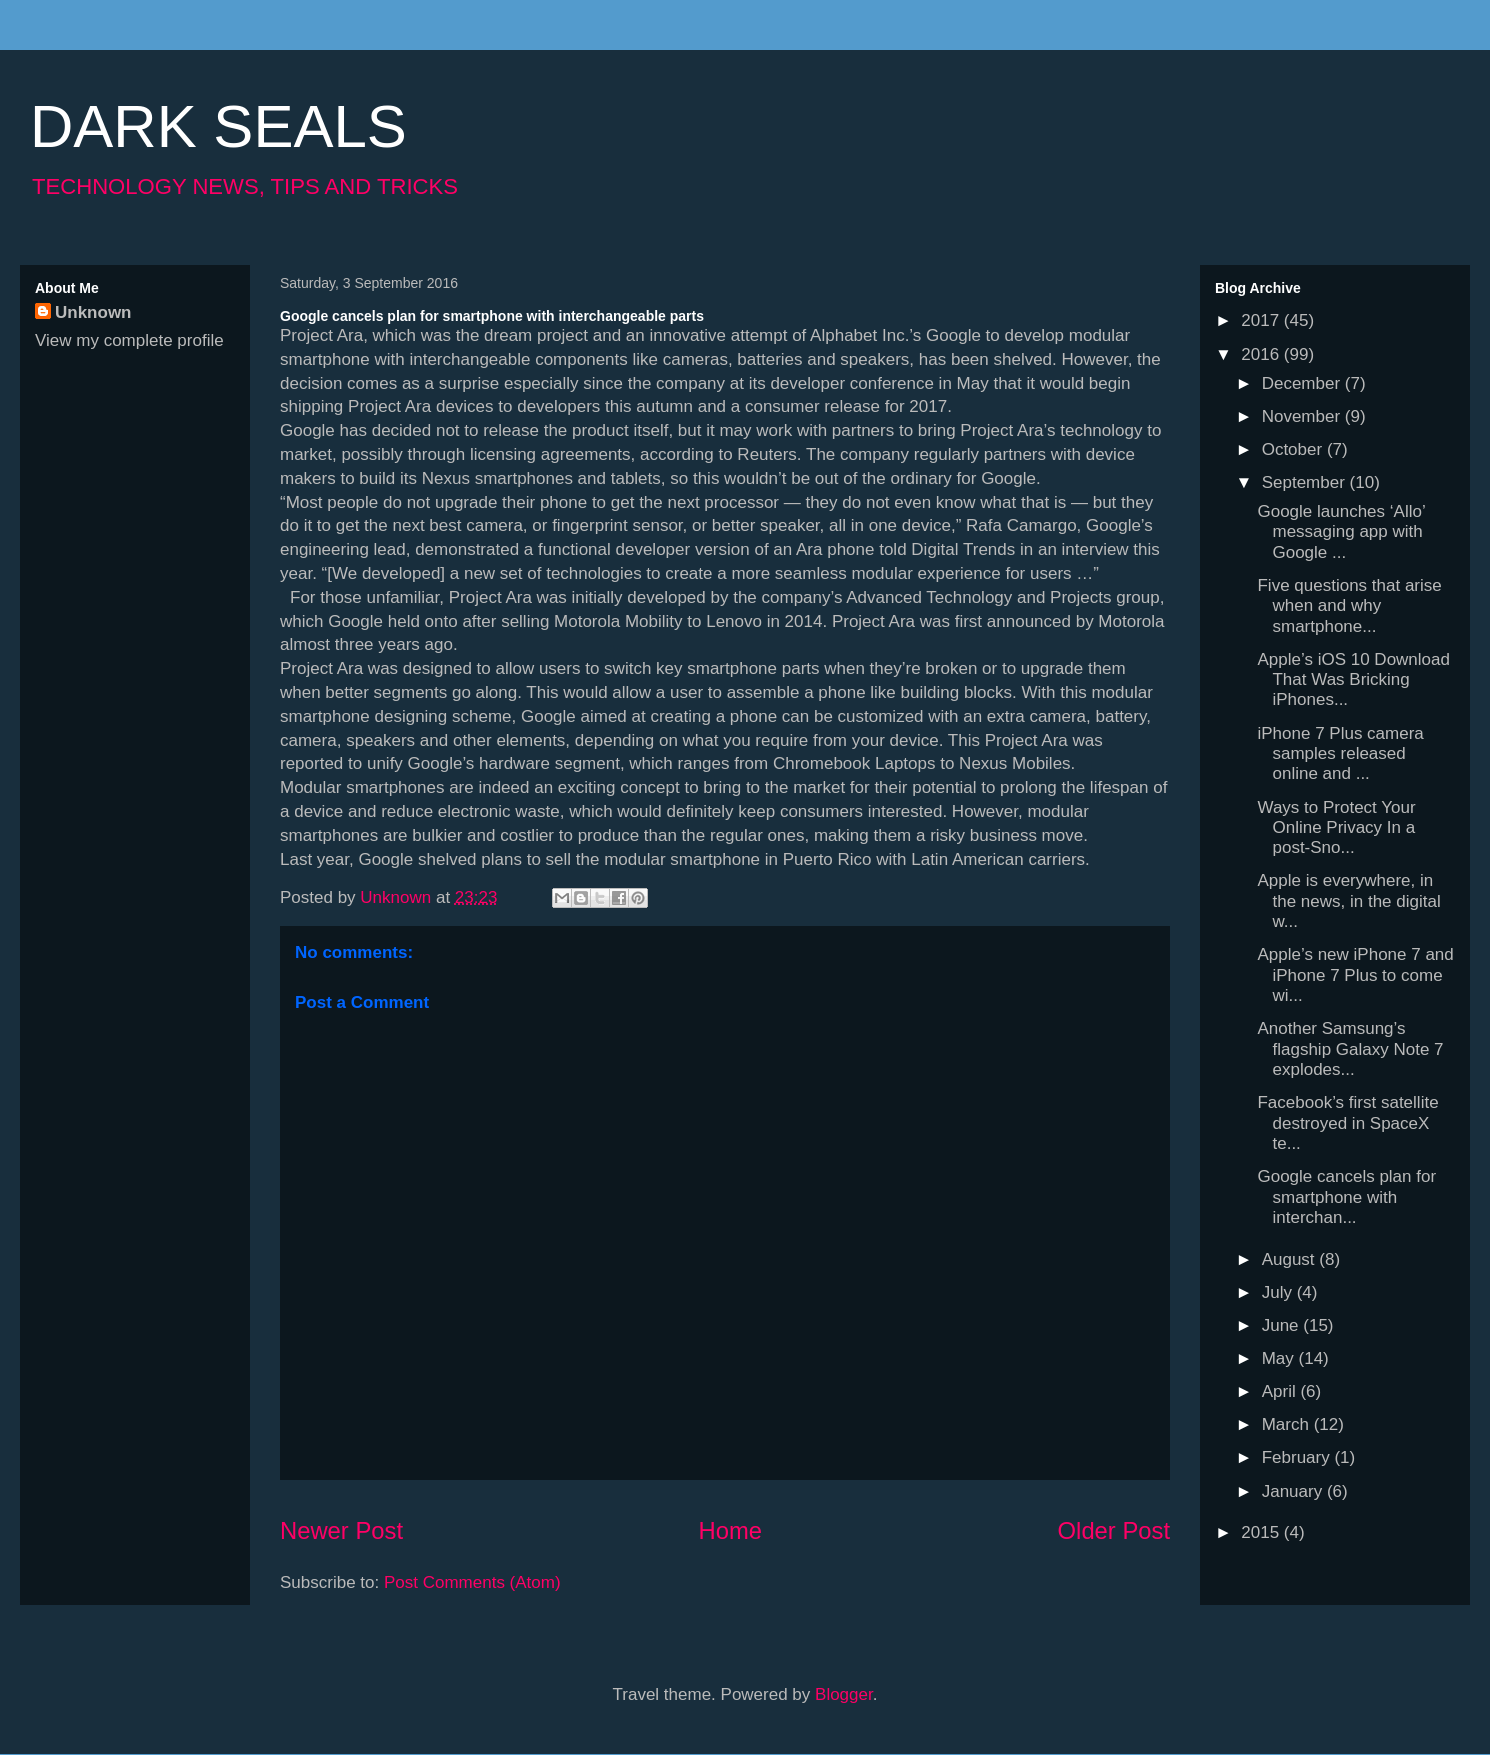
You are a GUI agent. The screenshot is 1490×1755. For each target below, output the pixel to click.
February (1298, 1457)
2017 (1262, 320)
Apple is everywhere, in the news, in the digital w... (1348, 901)
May (1280, 1358)
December (1303, 383)
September (1306, 482)
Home (730, 1530)
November (1303, 416)
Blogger (844, 1694)
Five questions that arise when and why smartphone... (1349, 606)
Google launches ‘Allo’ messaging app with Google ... (1341, 532)
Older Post (1114, 1530)
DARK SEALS (218, 126)
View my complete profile (129, 340)
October (1294, 449)
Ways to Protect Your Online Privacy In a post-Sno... (1336, 828)
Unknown (93, 312)
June (1283, 1325)
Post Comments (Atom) (472, 1582)
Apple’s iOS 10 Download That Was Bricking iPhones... (1353, 680)
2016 (1262, 354)
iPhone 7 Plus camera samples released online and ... (1340, 754)
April (1281, 1391)
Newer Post (341, 1530)
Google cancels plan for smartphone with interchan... (1346, 1197)
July (1279, 1292)
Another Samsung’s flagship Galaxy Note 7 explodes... (1350, 1049)
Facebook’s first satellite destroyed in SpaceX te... (1347, 1123)
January (1294, 1491)
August (1291, 1259)
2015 (1262, 1532)
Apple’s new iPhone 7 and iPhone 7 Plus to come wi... (1355, 975)
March (1288, 1424)
